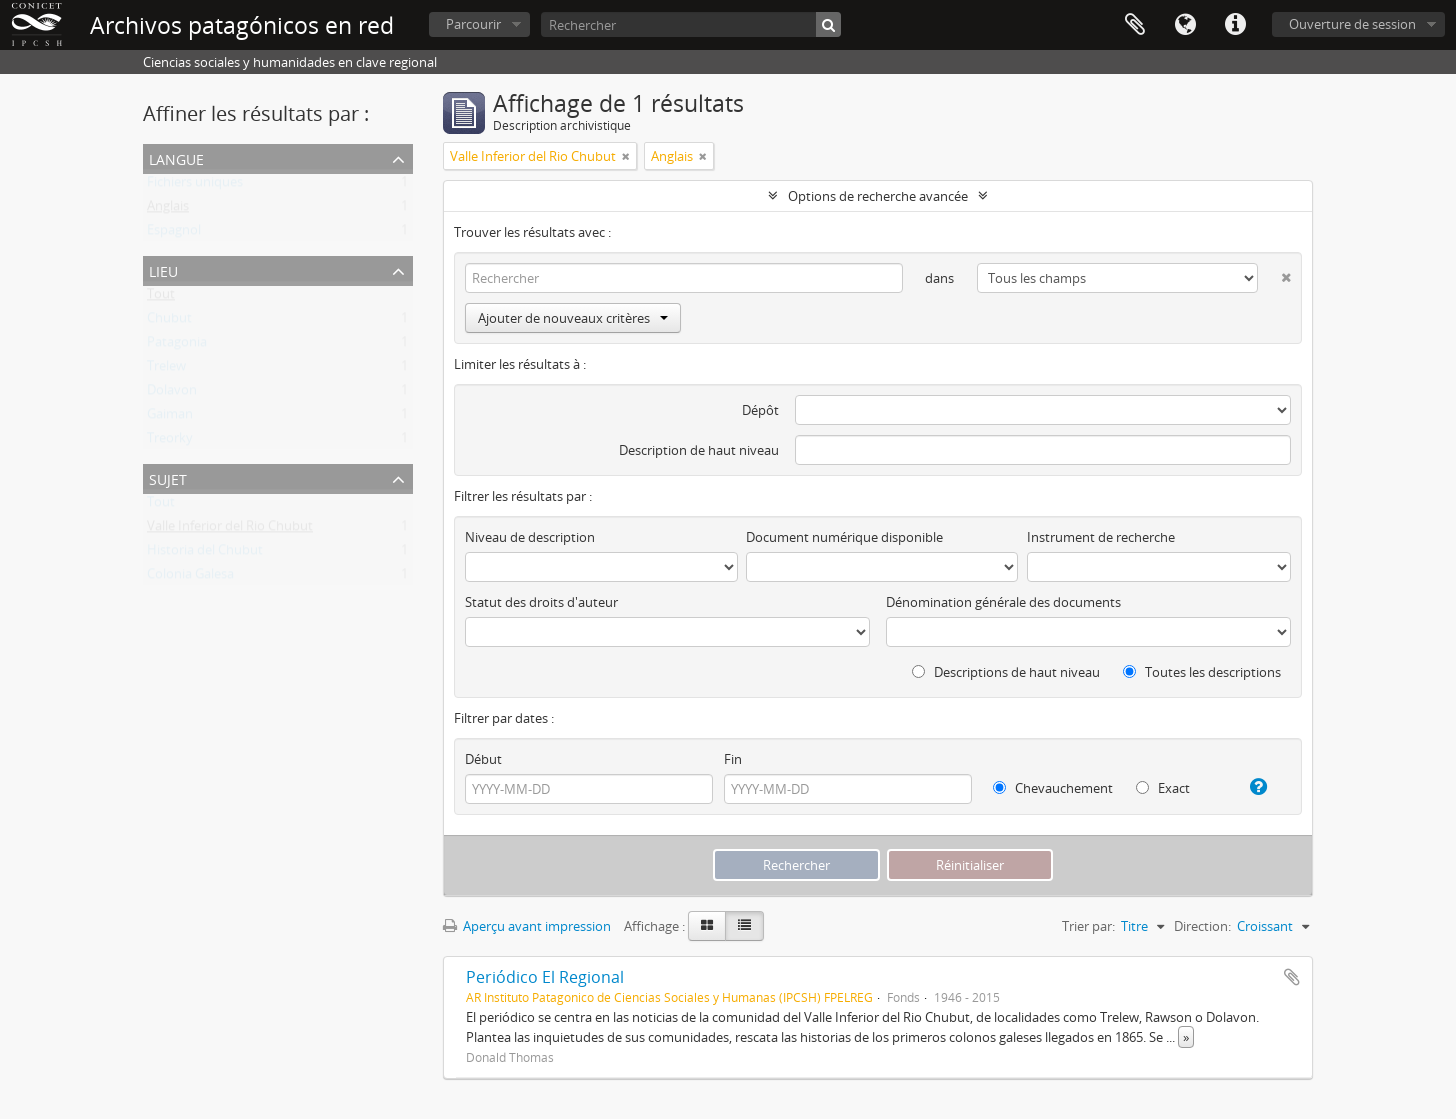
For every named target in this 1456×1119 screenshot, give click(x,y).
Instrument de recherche (1101, 537)
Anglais (168, 210)
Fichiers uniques (195, 186)
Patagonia (177, 346)
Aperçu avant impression (527, 926)
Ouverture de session (1352, 24)
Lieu (163, 269)
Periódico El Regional (545, 977)
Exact (1163, 788)
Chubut (169, 322)
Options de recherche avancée (878, 196)
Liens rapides (1235, 25)
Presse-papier (1135, 25)
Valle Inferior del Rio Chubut (230, 530)
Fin (733, 759)
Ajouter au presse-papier (1292, 977)
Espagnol (174, 234)
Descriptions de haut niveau (1006, 672)
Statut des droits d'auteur (541, 602)
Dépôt (760, 410)
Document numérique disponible (844, 537)
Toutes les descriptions (1202, 672)
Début (483, 759)
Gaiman (170, 418)
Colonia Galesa (190, 578)
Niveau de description (530, 537)
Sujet (168, 477)
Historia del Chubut (205, 554)
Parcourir (473, 24)
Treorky (170, 442)
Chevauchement (1053, 788)
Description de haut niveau (699, 450)
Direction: (1202, 926)
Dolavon (172, 394)
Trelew (166, 370)
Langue (1185, 25)
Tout (161, 298)
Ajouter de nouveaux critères (573, 318)
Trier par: (1088, 926)
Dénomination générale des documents (1003, 602)
